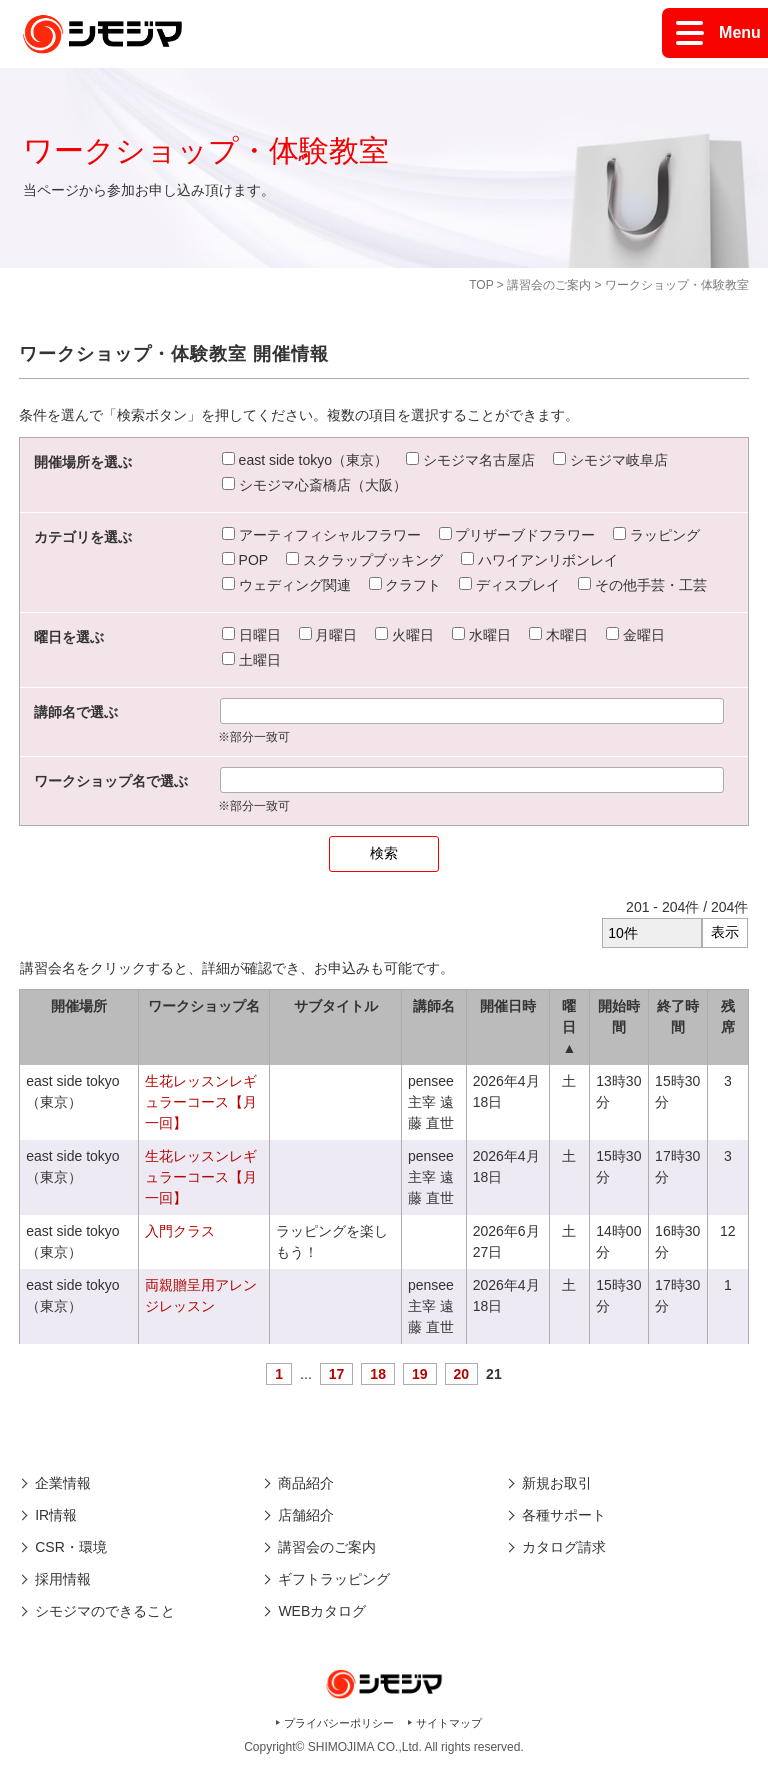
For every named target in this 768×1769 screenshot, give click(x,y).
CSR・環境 (71, 1547)
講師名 (434, 1006)
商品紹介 (306, 1483)
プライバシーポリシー (339, 1723)
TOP (481, 285)
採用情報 (63, 1579)
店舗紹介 (306, 1515)
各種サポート (564, 1515)
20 (462, 1374)
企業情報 (63, 1483)
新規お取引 (557, 1483)
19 (420, 1374)
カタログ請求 (564, 1547)
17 (337, 1374)
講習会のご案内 (549, 285)
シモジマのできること (105, 1611)
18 (378, 1374)
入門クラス (180, 1231)
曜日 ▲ (569, 1027)
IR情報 (56, 1515)
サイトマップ (449, 1723)
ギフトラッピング (334, 1579)
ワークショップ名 (204, 1006)
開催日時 (508, 1006)
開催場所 (79, 1006)
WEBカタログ (322, 1611)
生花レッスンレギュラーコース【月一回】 (201, 1102)
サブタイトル (336, 1006)
